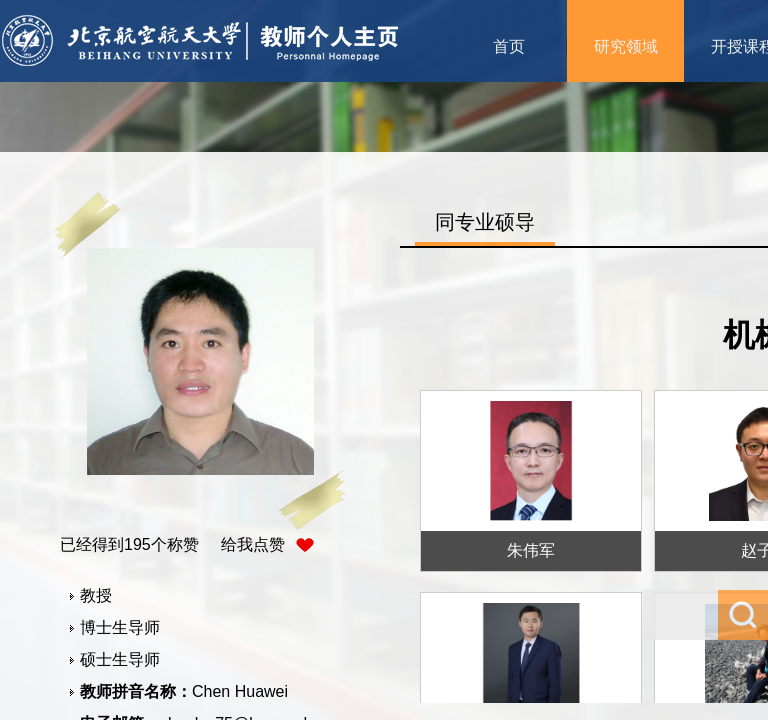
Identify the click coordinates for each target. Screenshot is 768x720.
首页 (509, 46)
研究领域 (626, 46)
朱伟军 (531, 550)
